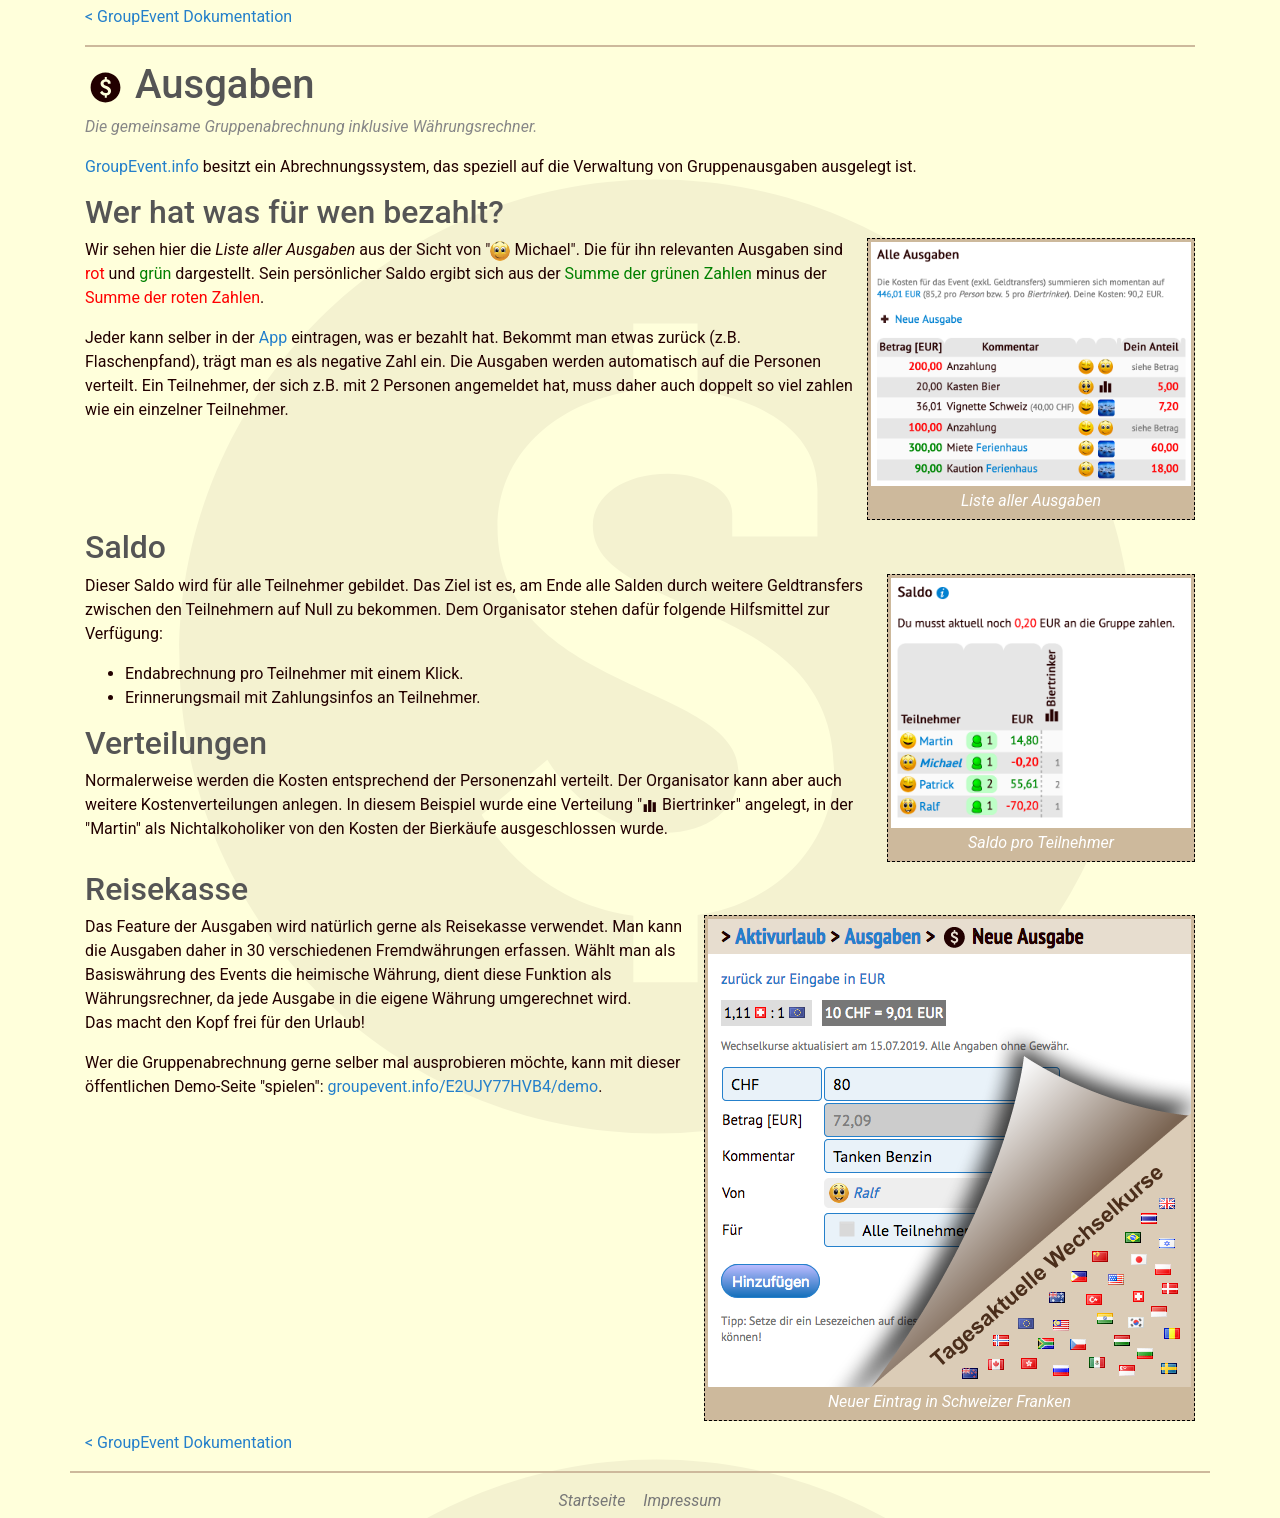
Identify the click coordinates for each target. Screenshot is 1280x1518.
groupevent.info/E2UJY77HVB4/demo (462, 1086)
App (273, 337)
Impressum (682, 1500)
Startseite (592, 1500)
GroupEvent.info (142, 166)
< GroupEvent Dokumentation (188, 16)
